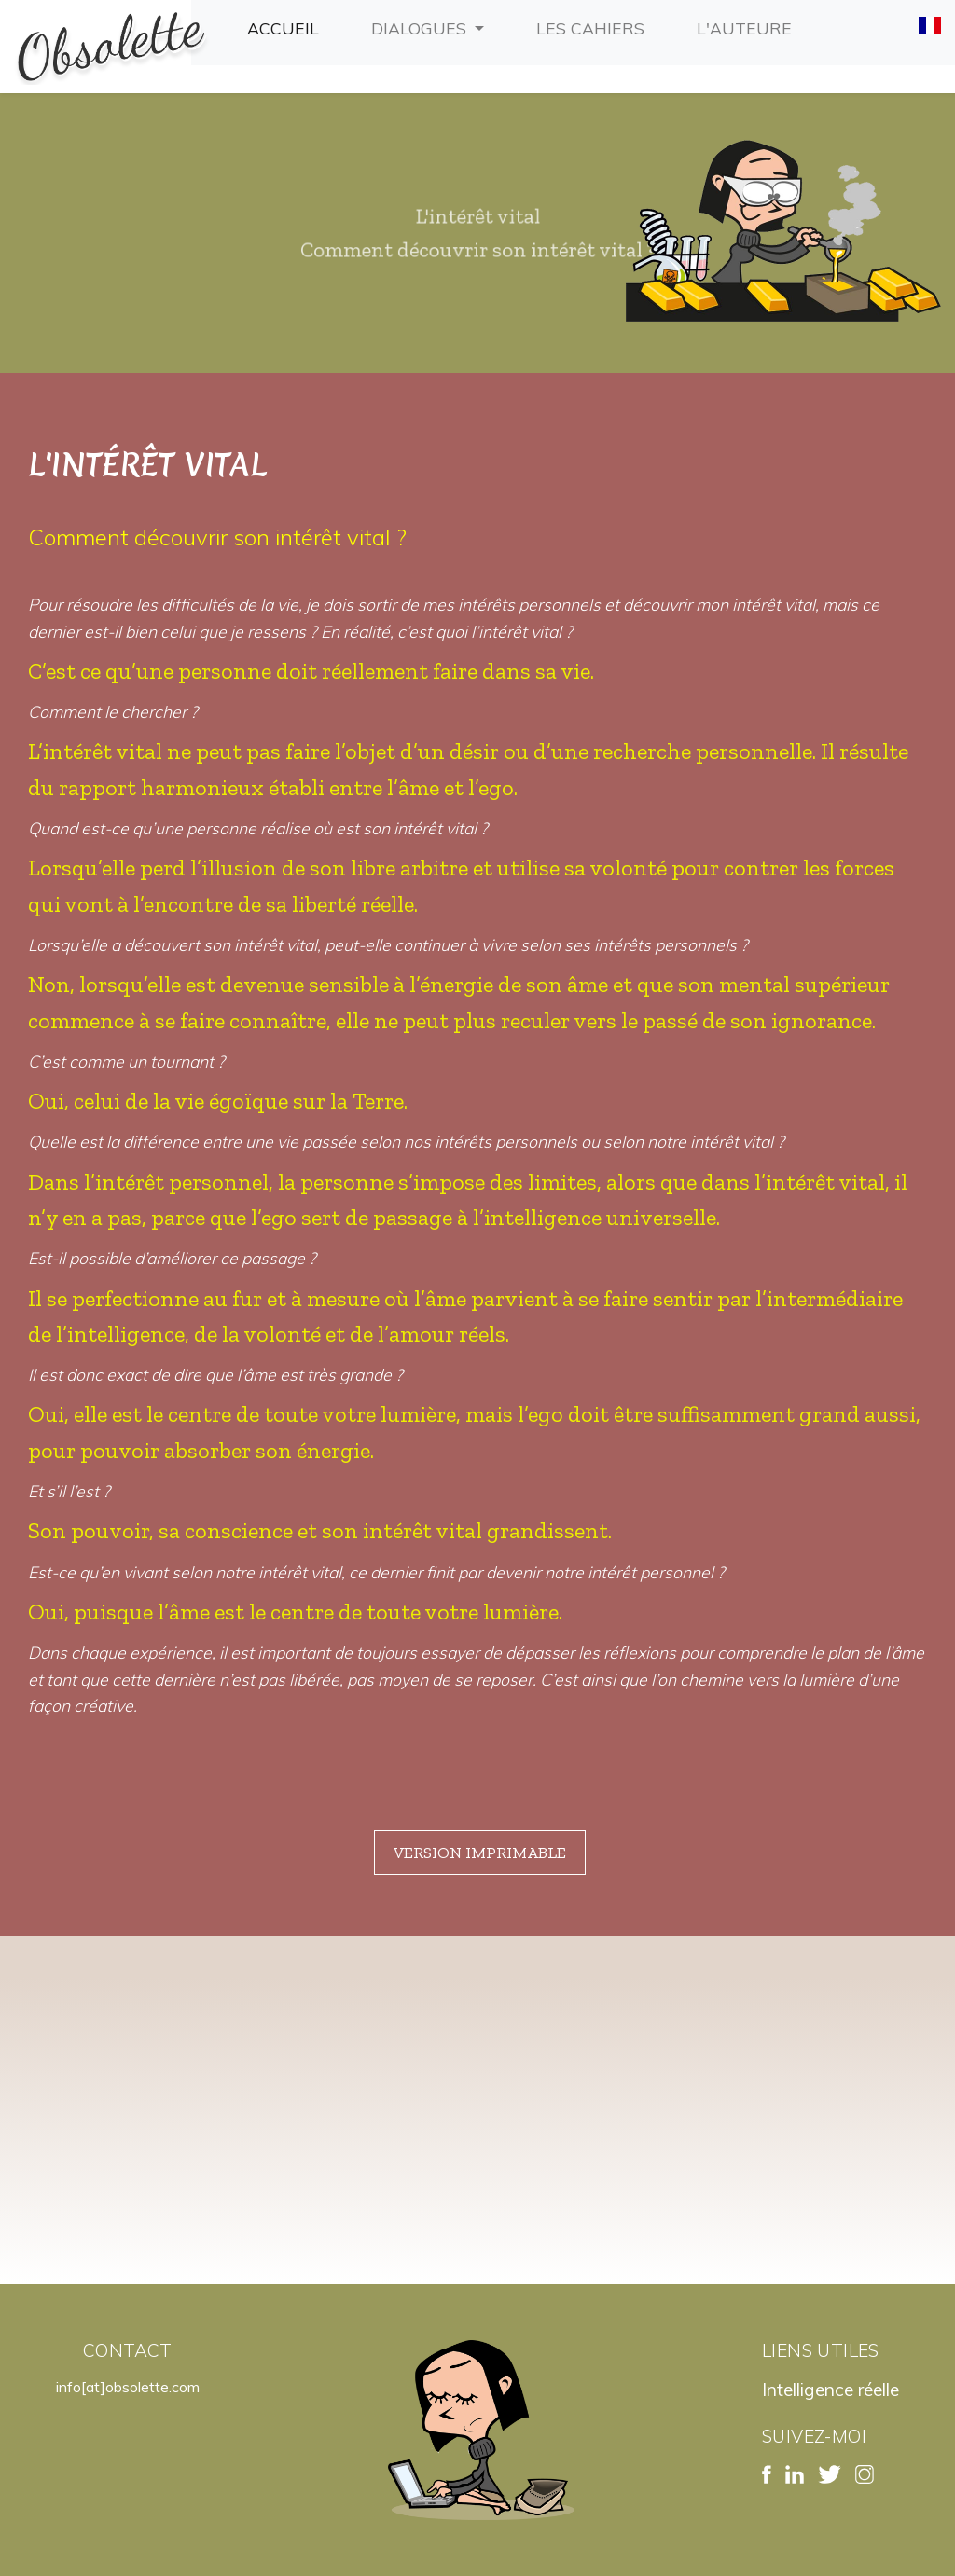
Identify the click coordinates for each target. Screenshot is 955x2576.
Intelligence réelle (830, 2389)
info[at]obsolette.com (128, 2386)
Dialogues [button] (421, 28)
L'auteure (748, 26)
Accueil (286, 26)
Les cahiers (594, 26)
